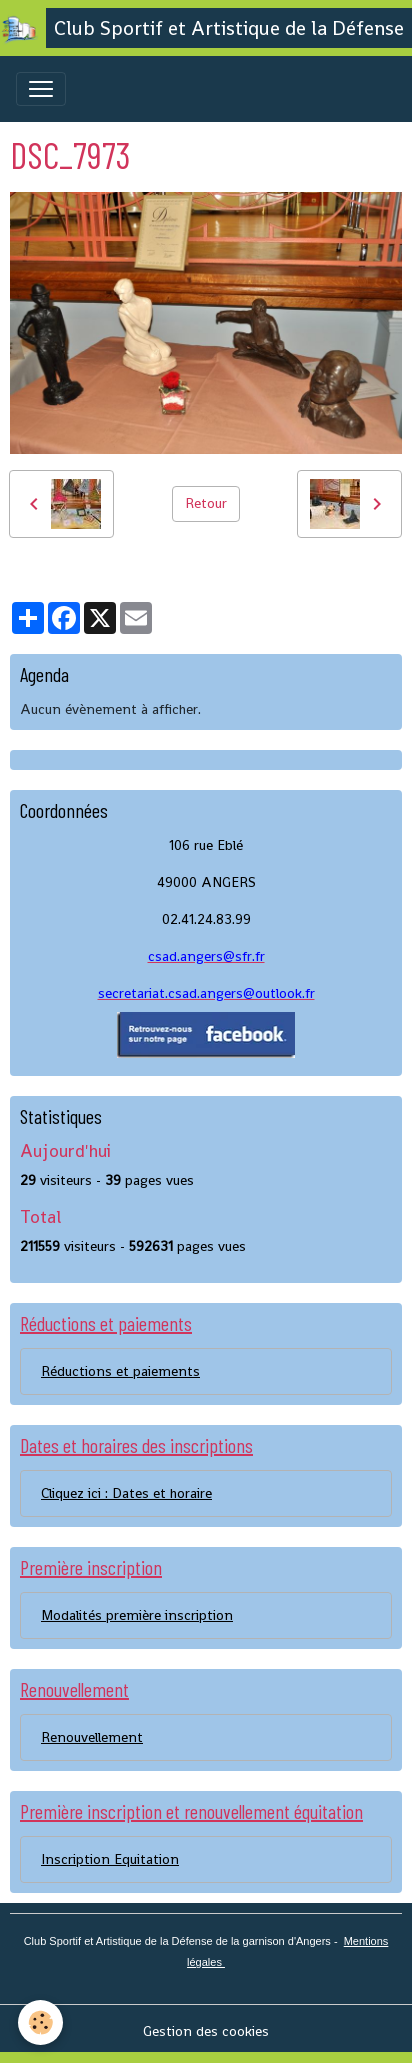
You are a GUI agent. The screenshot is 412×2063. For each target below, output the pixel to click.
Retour (206, 503)
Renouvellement (92, 1737)
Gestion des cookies (206, 2031)
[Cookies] (40, 2022)
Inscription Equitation (110, 1859)
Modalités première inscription (137, 1615)
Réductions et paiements (120, 1371)
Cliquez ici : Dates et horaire (126, 1493)
